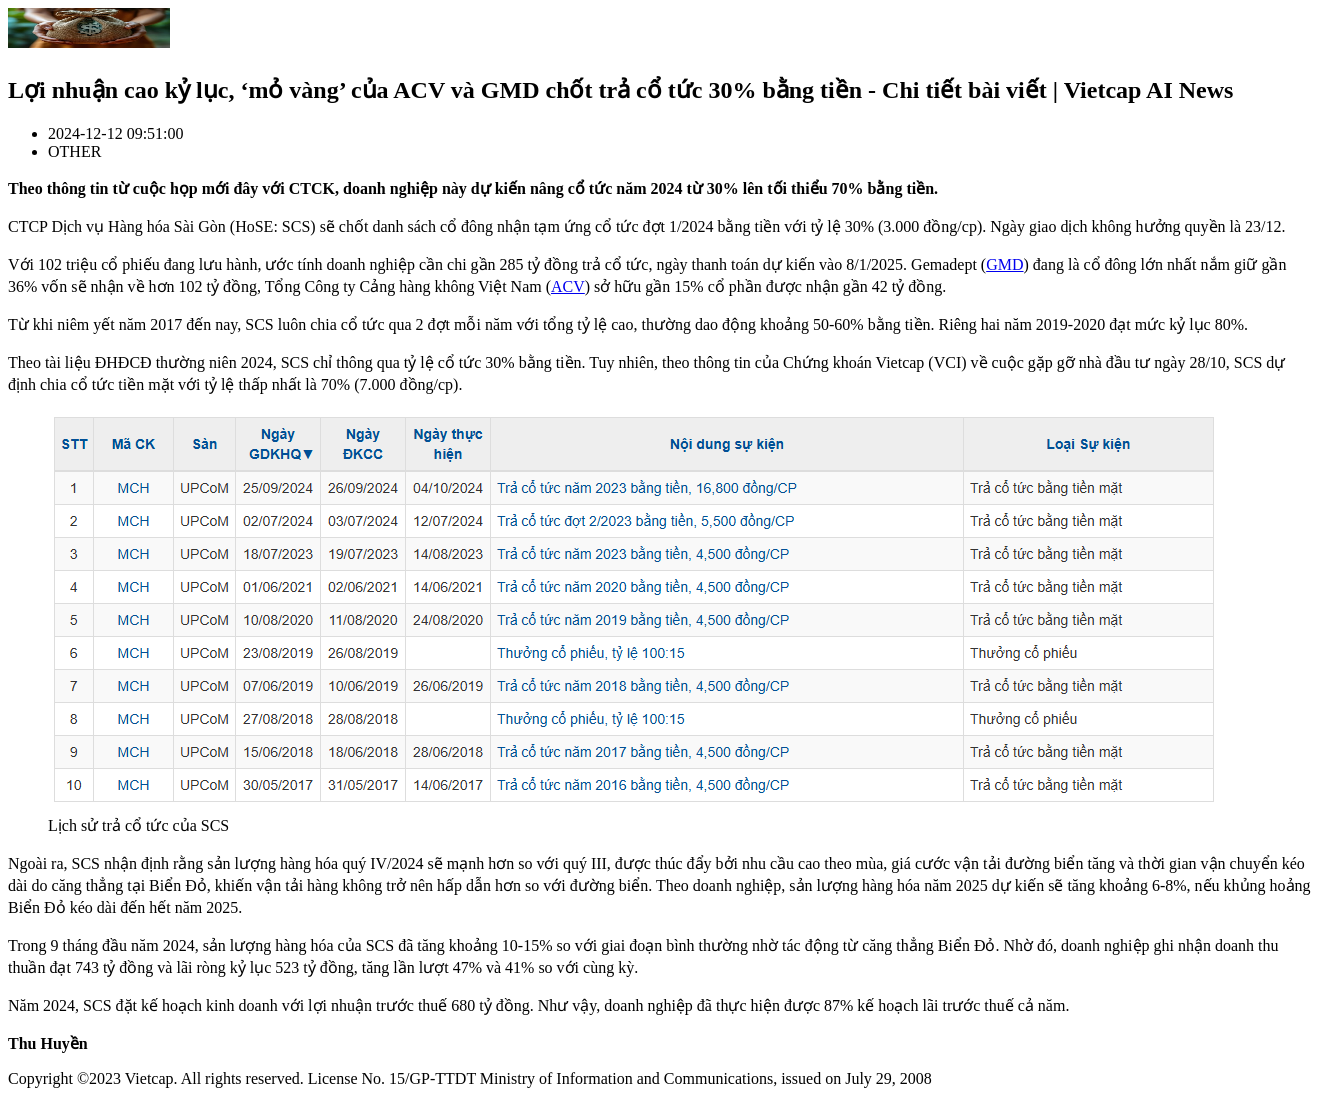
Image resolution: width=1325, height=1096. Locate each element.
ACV (568, 286)
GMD (1004, 264)
